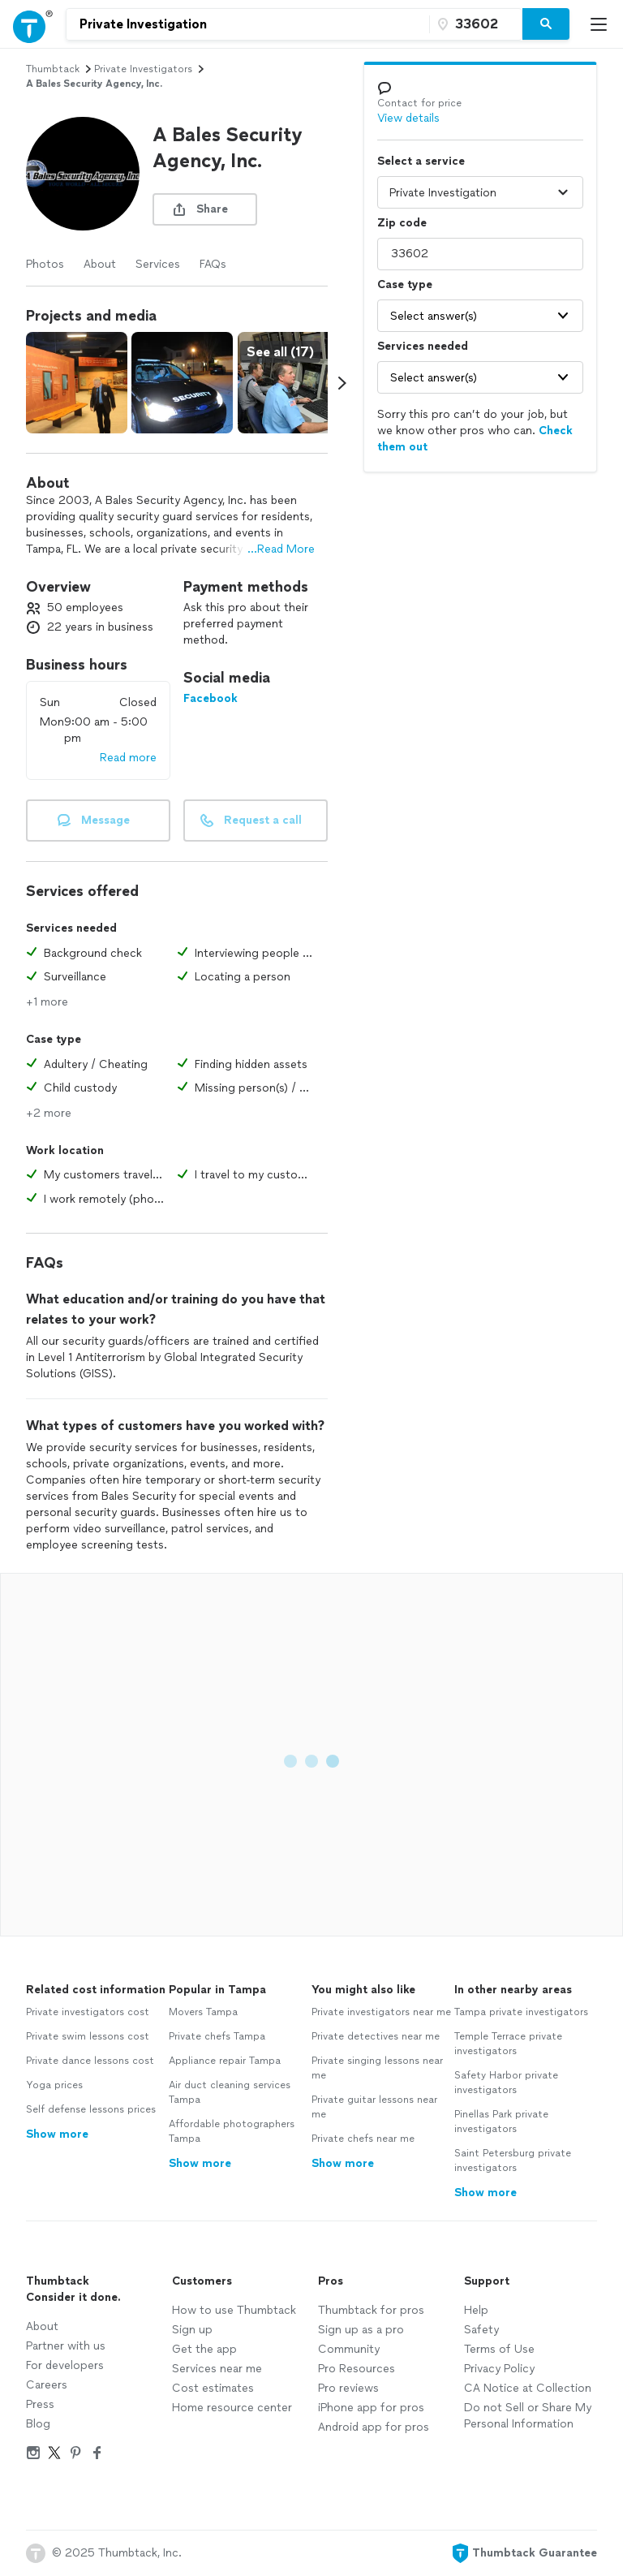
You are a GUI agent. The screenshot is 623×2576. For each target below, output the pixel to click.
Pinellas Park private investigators (501, 2121)
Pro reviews (348, 2388)
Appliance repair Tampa (225, 2060)
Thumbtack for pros (371, 2310)
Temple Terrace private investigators (508, 2044)
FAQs (213, 264)
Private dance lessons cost (90, 2060)
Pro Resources (356, 2369)
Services (157, 264)
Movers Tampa (203, 2012)
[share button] (205, 209)
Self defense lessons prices (91, 2109)
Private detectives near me (376, 2036)
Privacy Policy (499, 2369)
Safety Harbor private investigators (506, 2083)
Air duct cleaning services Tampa (229, 2092)
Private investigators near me (381, 2012)
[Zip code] (473, 24)
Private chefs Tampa (217, 2036)
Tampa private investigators (521, 2012)
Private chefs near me (363, 2138)
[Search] (545, 24)
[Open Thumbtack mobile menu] (602, 24)
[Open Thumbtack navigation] (33, 24)
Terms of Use (499, 2349)
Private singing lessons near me (377, 2068)
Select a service (421, 161)
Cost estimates (213, 2388)
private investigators (143, 69)
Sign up (192, 2330)
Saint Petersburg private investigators (512, 2160)
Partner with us (65, 2346)
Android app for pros (373, 2427)
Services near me (217, 2369)
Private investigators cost (87, 2012)
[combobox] (248, 24)
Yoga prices (54, 2085)
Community (349, 2349)
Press (40, 2404)
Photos (45, 264)
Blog (38, 2424)
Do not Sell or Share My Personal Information (527, 2416)
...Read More (281, 549)
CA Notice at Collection (527, 2388)
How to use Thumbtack (234, 2310)
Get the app (204, 2349)
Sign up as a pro (361, 2330)
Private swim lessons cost (87, 2036)
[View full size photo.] (76, 382)
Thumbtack (52, 69)
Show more (57, 2134)
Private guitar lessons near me (374, 2107)
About (100, 264)
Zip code (402, 223)
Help (476, 2310)
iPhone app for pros (371, 2407)
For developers (65, 2365)
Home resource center (232, 2407)
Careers (46, 2385)
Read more (128, 758)
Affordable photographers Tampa (231, 2131)
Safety (481, 2330)
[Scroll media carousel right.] (342, 383)
